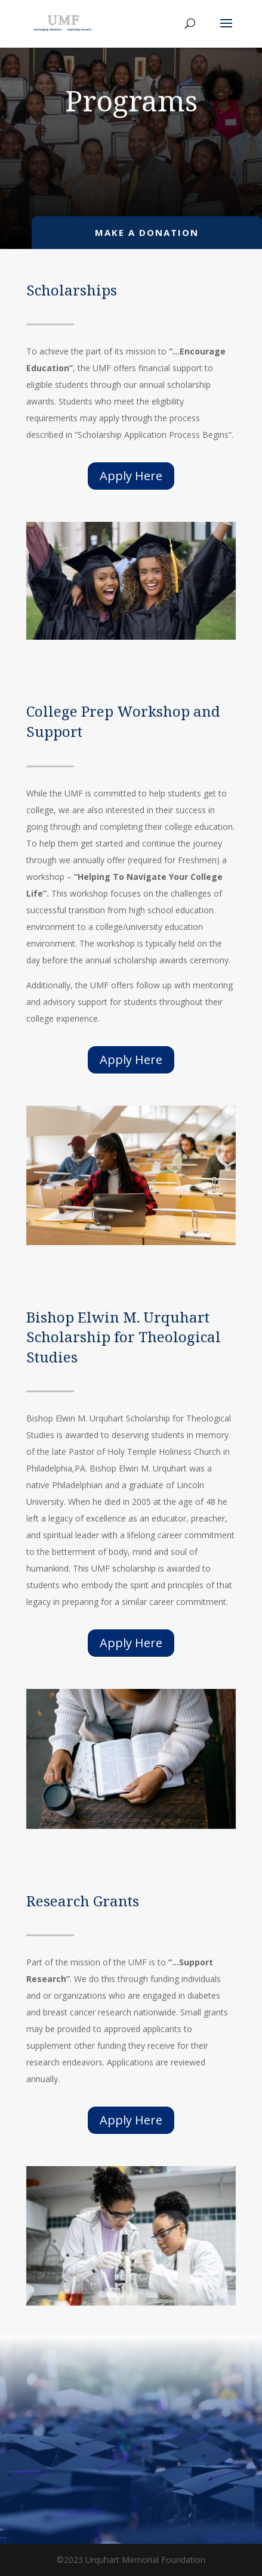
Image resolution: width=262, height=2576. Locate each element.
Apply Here (131, 476)
